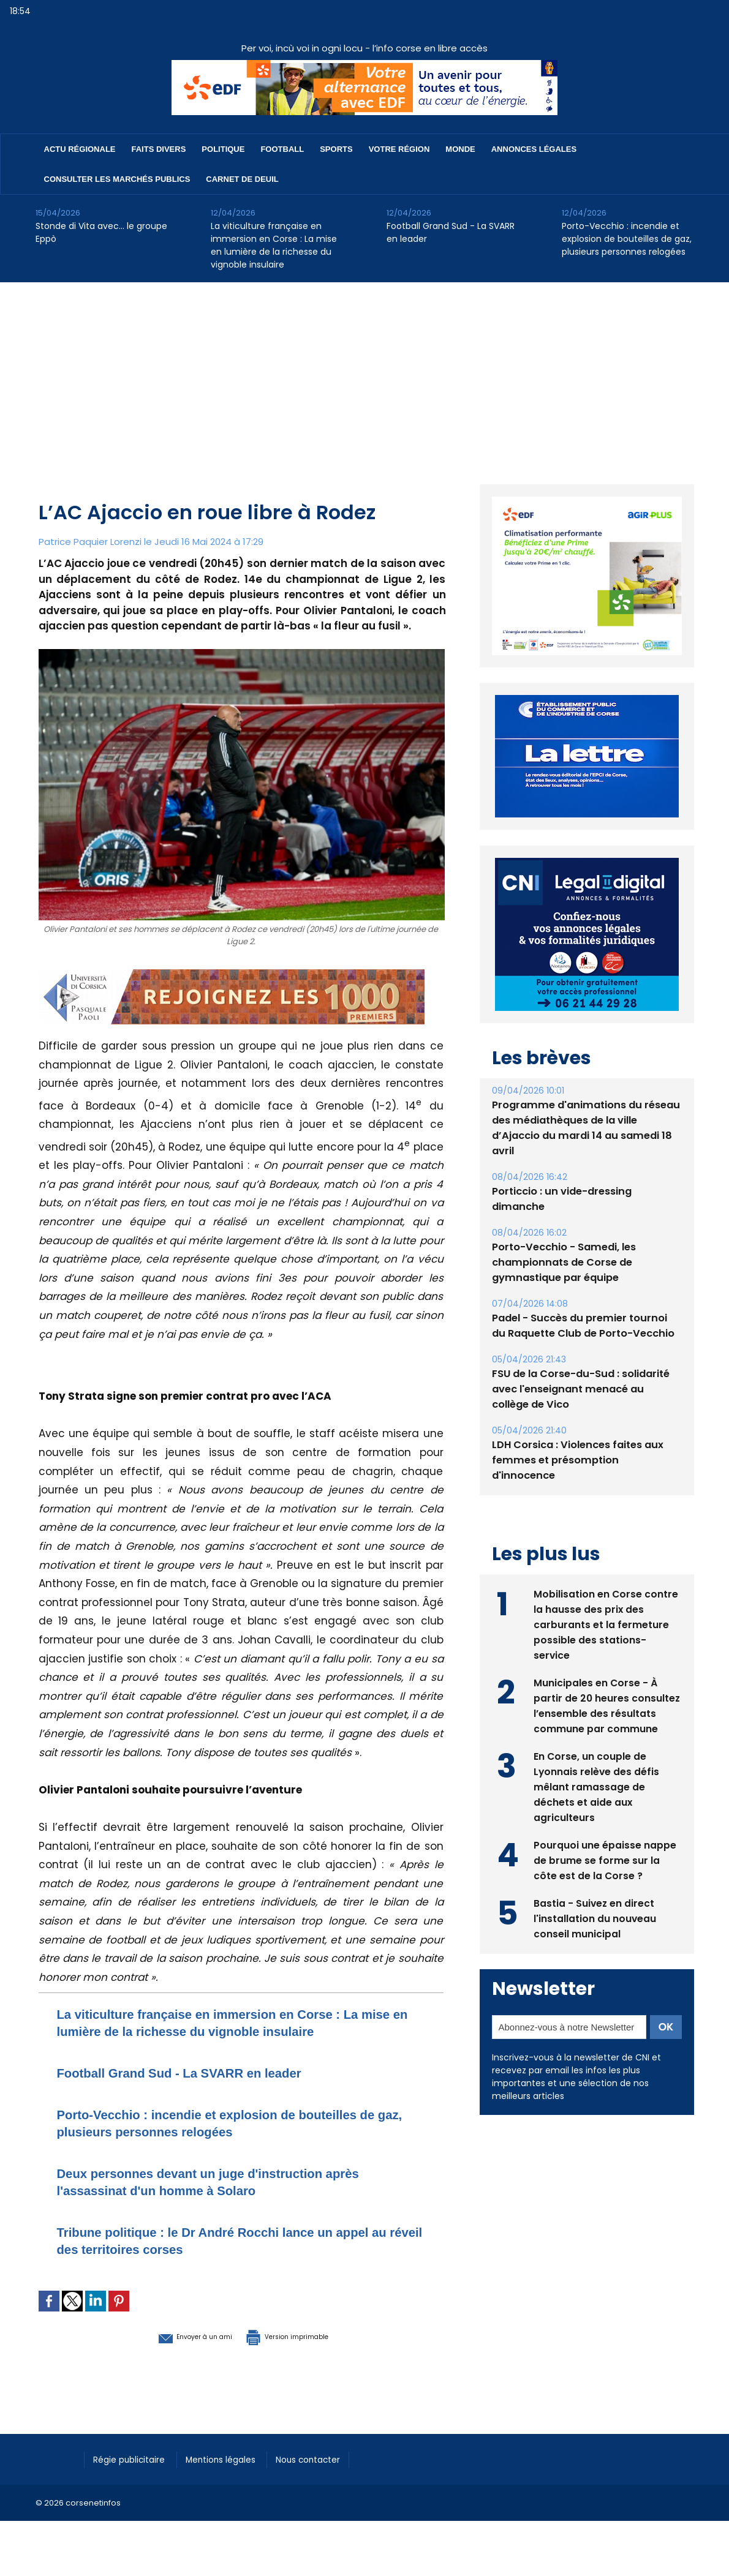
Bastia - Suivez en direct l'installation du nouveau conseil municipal (595, 1902)
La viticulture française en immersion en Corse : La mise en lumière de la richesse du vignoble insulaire (274, 245)
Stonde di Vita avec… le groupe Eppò (101, 232)
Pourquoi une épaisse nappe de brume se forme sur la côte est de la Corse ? (605, 1844)
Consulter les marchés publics (117, 179)
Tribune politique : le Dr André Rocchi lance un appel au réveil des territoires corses (220, 2240)
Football (282, 149)
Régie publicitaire (134, 2458)
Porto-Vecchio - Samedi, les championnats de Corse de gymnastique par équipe (562, 1262)
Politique (223, 149)
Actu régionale (80, 149)
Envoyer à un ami (174, 2335)
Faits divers (159, 149)
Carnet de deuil (242, 179)
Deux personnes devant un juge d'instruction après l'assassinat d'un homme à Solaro (236, 2181)
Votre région (399, 149)
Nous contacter (330, 2458)
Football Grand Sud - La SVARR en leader (451, 232)
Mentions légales (234, 2458)
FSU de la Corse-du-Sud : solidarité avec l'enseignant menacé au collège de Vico (585, 1389)
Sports (336, 149)
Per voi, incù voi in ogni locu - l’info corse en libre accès (364, 48)
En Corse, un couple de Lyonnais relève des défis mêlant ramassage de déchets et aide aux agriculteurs (597, 1770)
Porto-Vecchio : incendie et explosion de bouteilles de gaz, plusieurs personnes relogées (627, 239)
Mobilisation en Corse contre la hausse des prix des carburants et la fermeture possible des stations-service (606, 1608)
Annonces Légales (533, 149)
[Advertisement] (364, 374)
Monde (460, 149)
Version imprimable (305, 2335)
